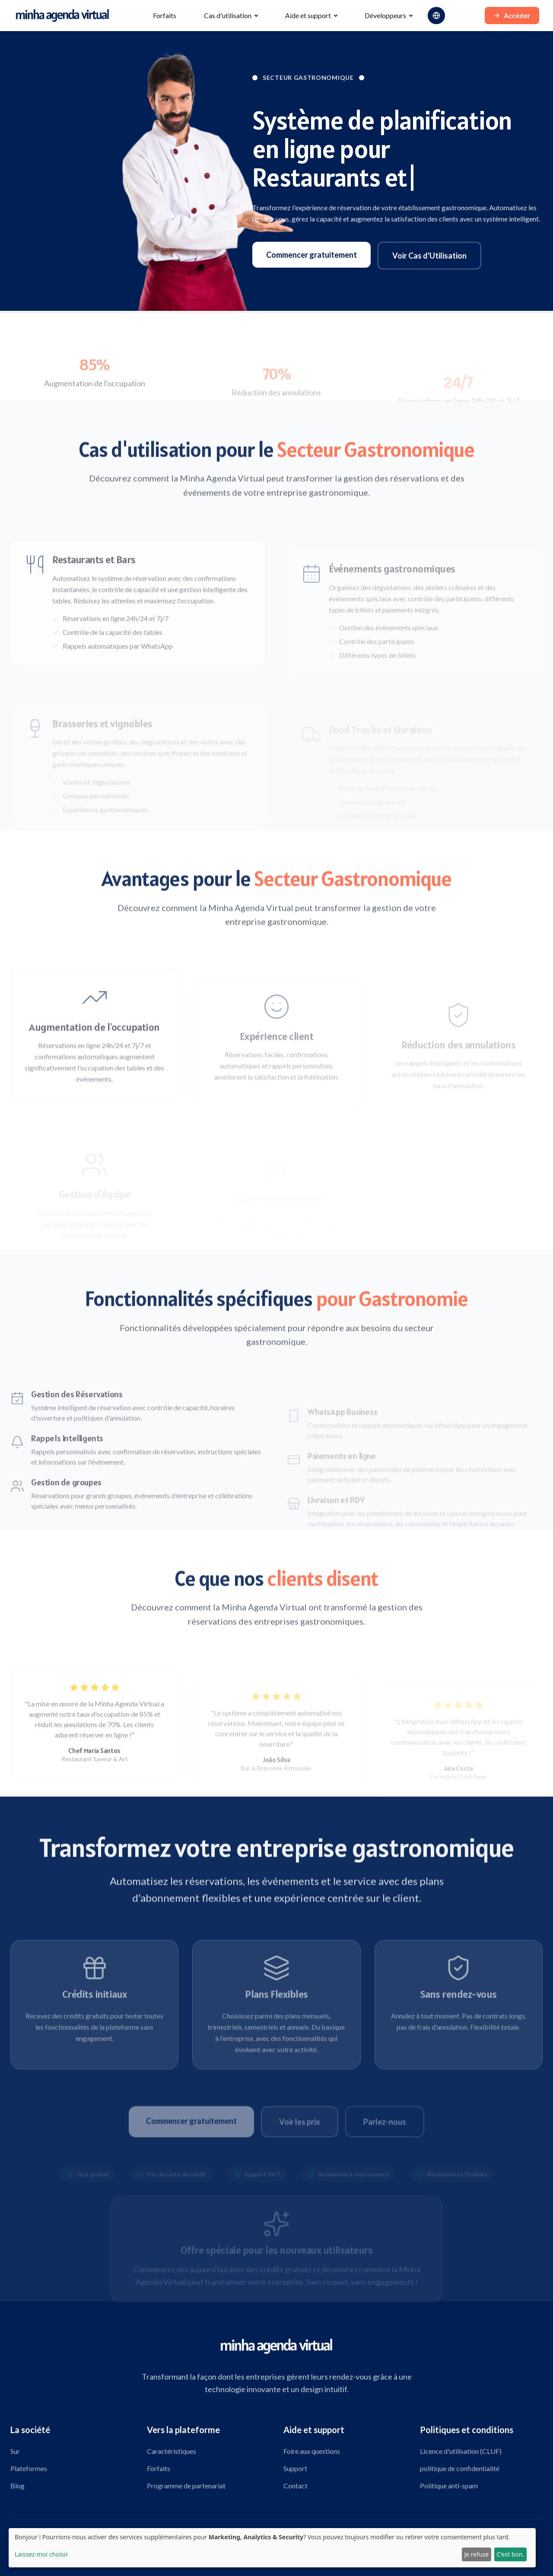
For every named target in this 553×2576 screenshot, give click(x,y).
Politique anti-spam (449, 2485)
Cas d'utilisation (227, 15)
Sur (15, 2451)
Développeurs (385, 15)
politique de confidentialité (459, 2468)
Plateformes (28, 2468)
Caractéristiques (171, 2451)
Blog (17, 2485)
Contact (295, 2485)
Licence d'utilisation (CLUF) (461, 2451)
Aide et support (308, 15)
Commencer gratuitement (311, 254)
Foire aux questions (311, 2451)
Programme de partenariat (186, 2485)
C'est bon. (510, 2554)
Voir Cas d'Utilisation (429, 255)
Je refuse (476, 2554)
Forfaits (164, 15)
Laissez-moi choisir (41, 2554)
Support (295, 2468)
